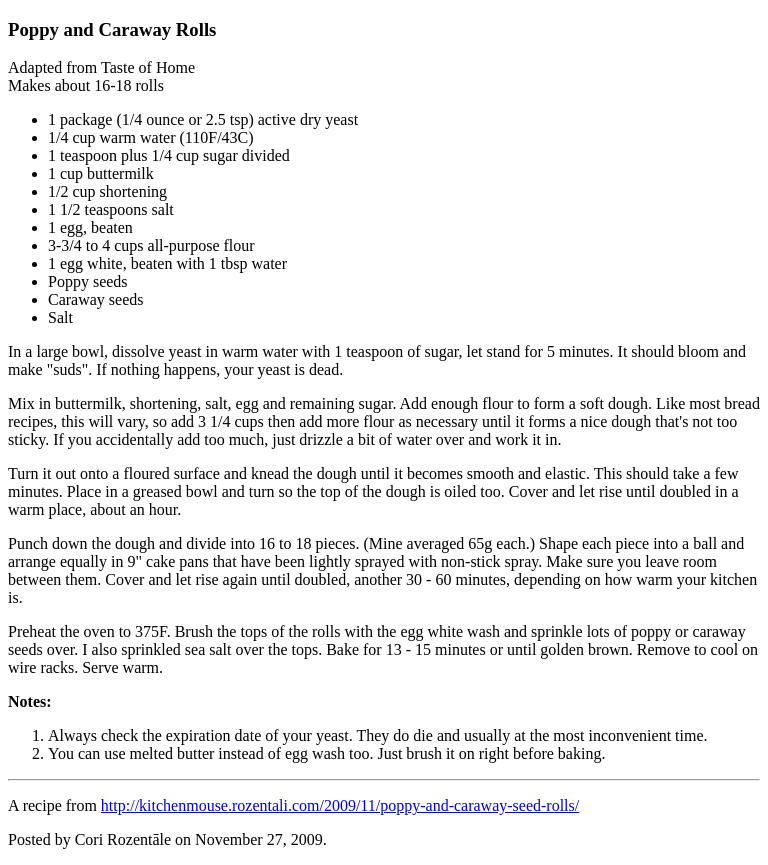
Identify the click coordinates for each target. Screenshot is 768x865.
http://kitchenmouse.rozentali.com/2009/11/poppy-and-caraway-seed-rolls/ (340, 805)
